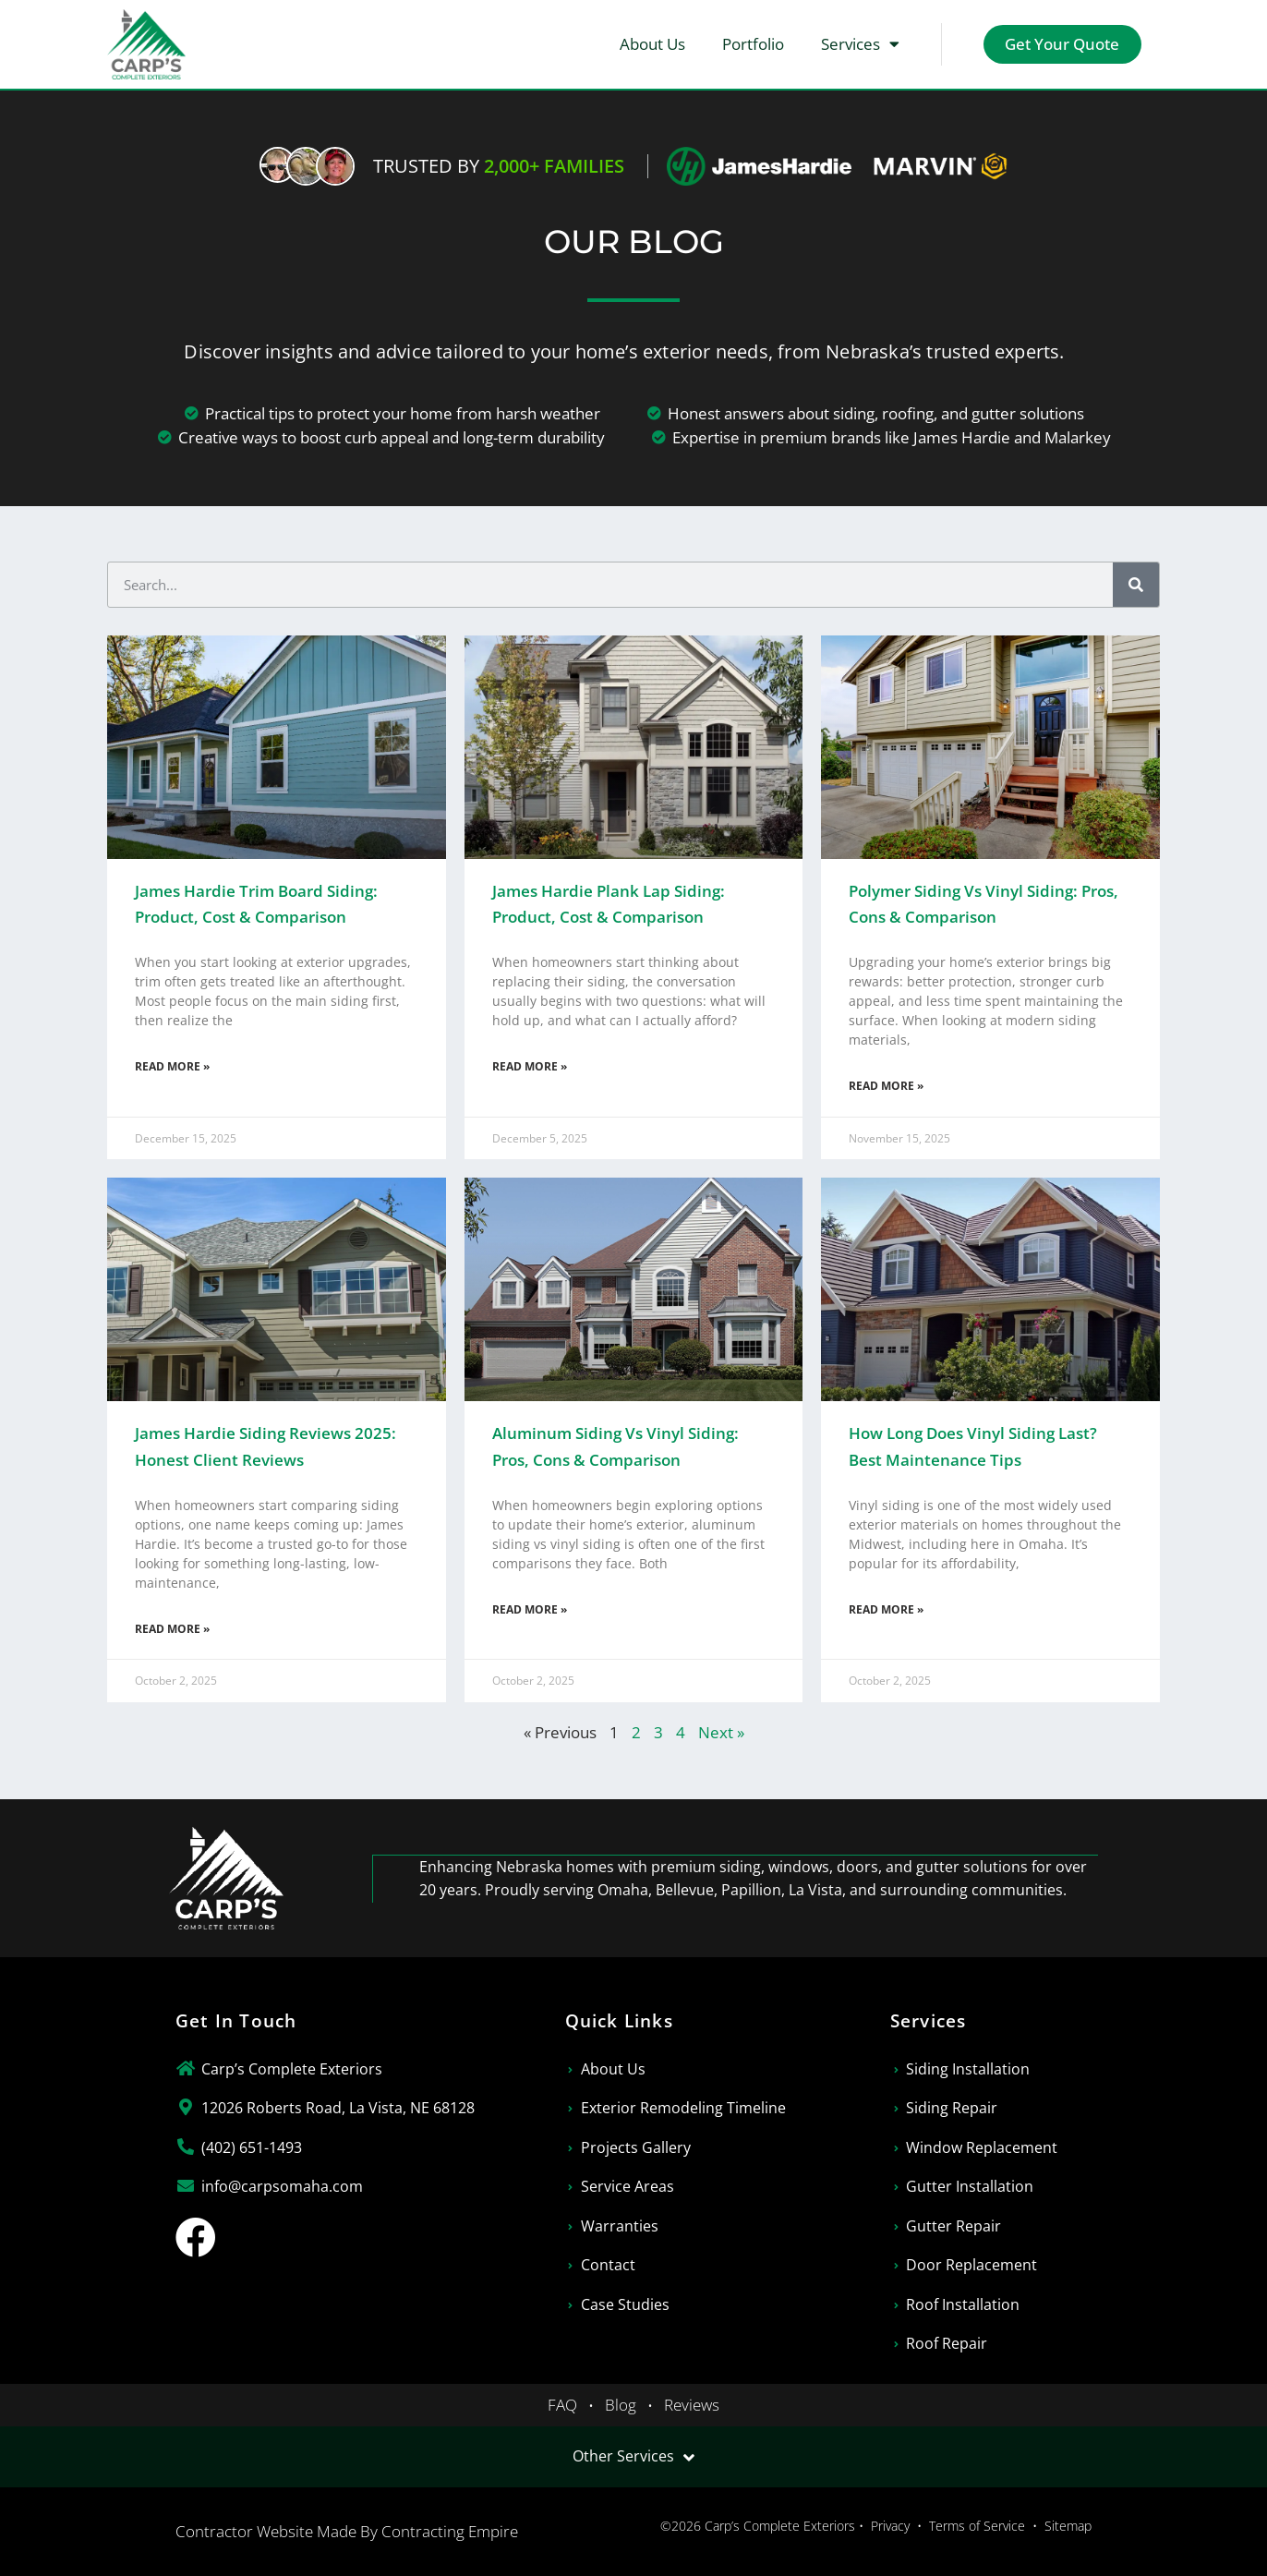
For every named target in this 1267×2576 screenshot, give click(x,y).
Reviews (691, 2404)
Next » (721, 1732)
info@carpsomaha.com (282, 2186)
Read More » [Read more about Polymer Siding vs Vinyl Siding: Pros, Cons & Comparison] (886, 1086)
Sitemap (1068, 2525)
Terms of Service (977, 2525)
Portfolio (752, 43)
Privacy (890, 2525)
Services (859, 44)
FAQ (562, 2404)
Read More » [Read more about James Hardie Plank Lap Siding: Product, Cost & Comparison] (529, 1066)
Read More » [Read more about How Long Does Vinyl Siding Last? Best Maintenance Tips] (886, 1609)
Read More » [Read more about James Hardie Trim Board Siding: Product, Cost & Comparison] (172, 1066)
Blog (620, 2404)
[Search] (1136, 584)
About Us (651, 43)
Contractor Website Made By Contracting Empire (346, 2531)
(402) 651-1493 (251, 2147)
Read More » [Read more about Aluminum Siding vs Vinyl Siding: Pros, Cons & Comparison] (529, 1609)
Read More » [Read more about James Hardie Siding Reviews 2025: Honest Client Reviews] (172, 1629)
